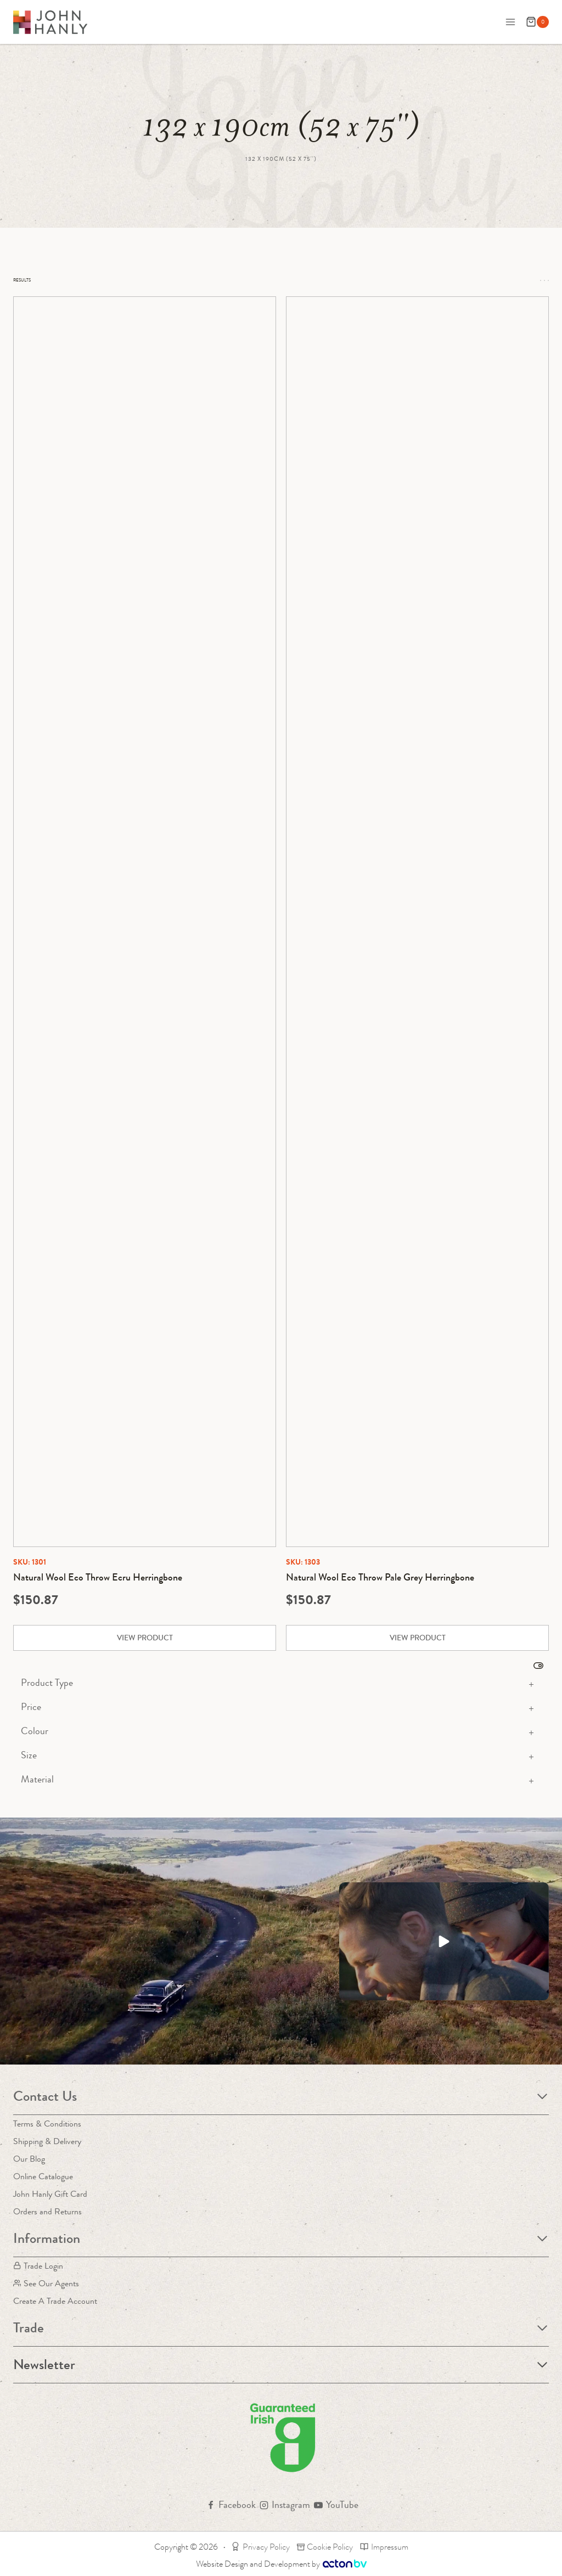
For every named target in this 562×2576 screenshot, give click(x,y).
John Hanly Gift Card (50, 2193)
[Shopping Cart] (537, 22)
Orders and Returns (47, 2211)
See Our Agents (46, 2283)
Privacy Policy (260, 2546)
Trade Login (38, 2265)
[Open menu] (510, 21)
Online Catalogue (43, 2176)
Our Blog (29, 2158)
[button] (444, 1941)
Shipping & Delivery (47, 2141)
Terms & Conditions (47, 2123)
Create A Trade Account (55, 2300)
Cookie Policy (325, 2546)
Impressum (384, 2546)
